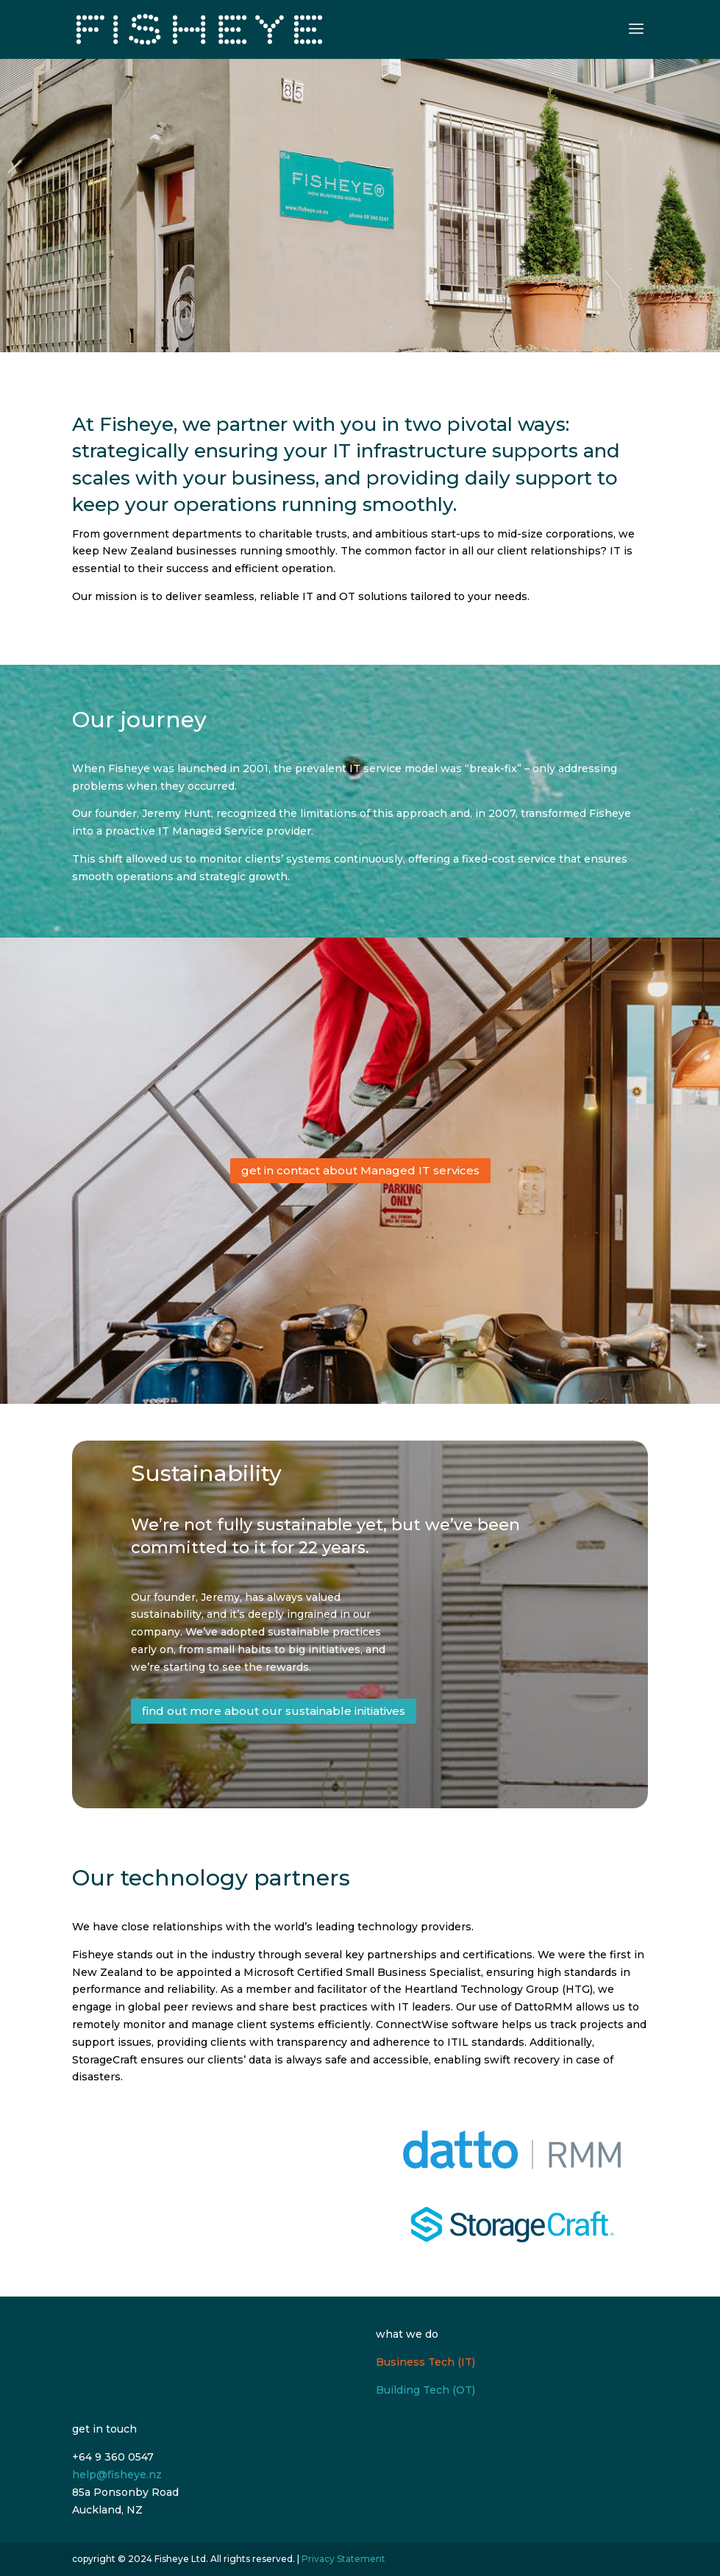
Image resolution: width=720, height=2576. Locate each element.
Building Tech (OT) (425, 2390)
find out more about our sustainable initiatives (273, 1711)
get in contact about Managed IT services (360, 1170)
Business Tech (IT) (425, 2362)
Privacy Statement (343, 2558)
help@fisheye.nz (117, 2474)
